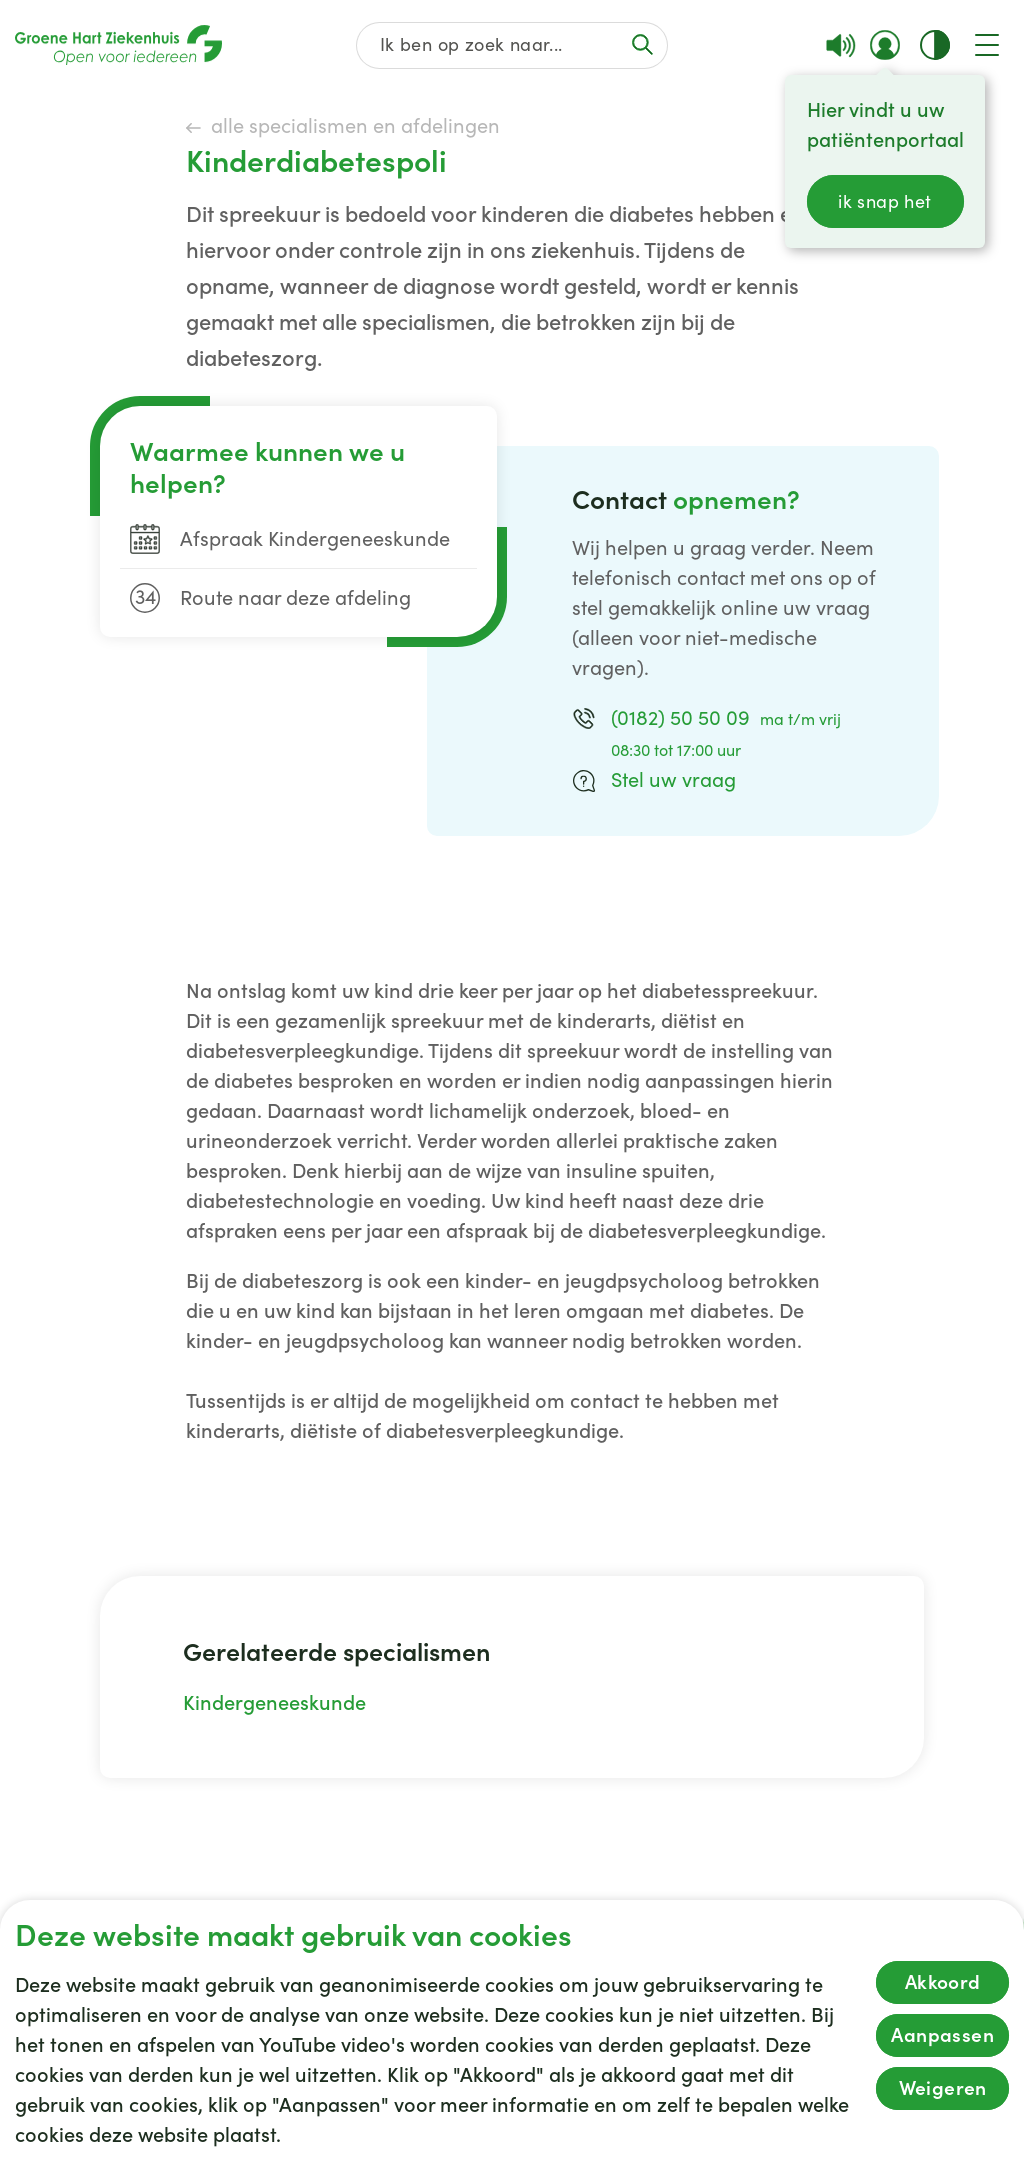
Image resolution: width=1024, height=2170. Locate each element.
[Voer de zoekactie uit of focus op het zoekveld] (643, 44)
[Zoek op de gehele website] (511, 45)
